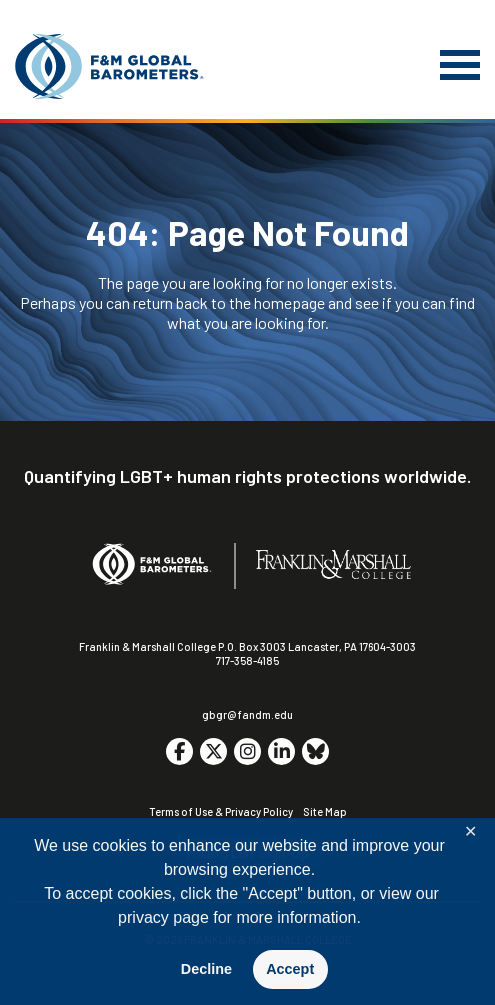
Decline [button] (206, 969)
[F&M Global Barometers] (110, 66)
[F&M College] (333, 566)
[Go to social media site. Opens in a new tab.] (179, 751)
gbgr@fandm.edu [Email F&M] (247, 714)
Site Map (325, 811)
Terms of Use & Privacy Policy (221, 811)
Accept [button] (290, 969)
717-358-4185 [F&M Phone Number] (247, 660)
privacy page (163, 917)
